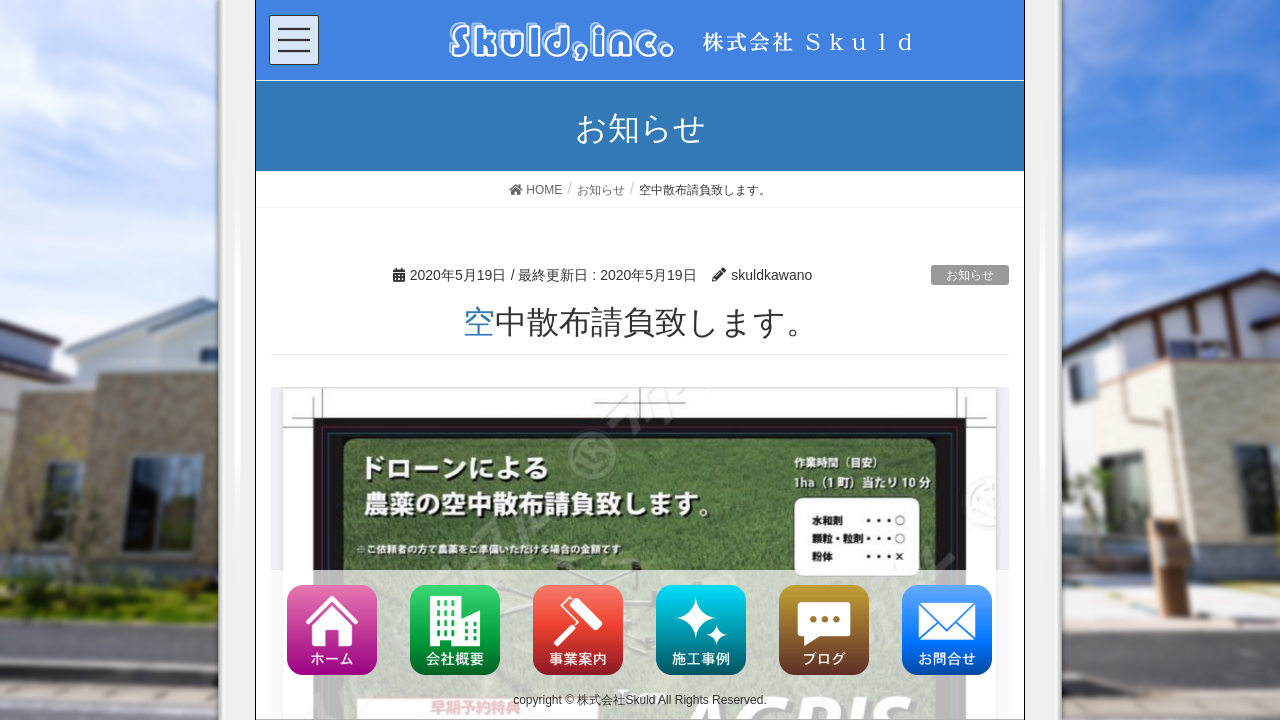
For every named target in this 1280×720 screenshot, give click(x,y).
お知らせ (970, 275)
